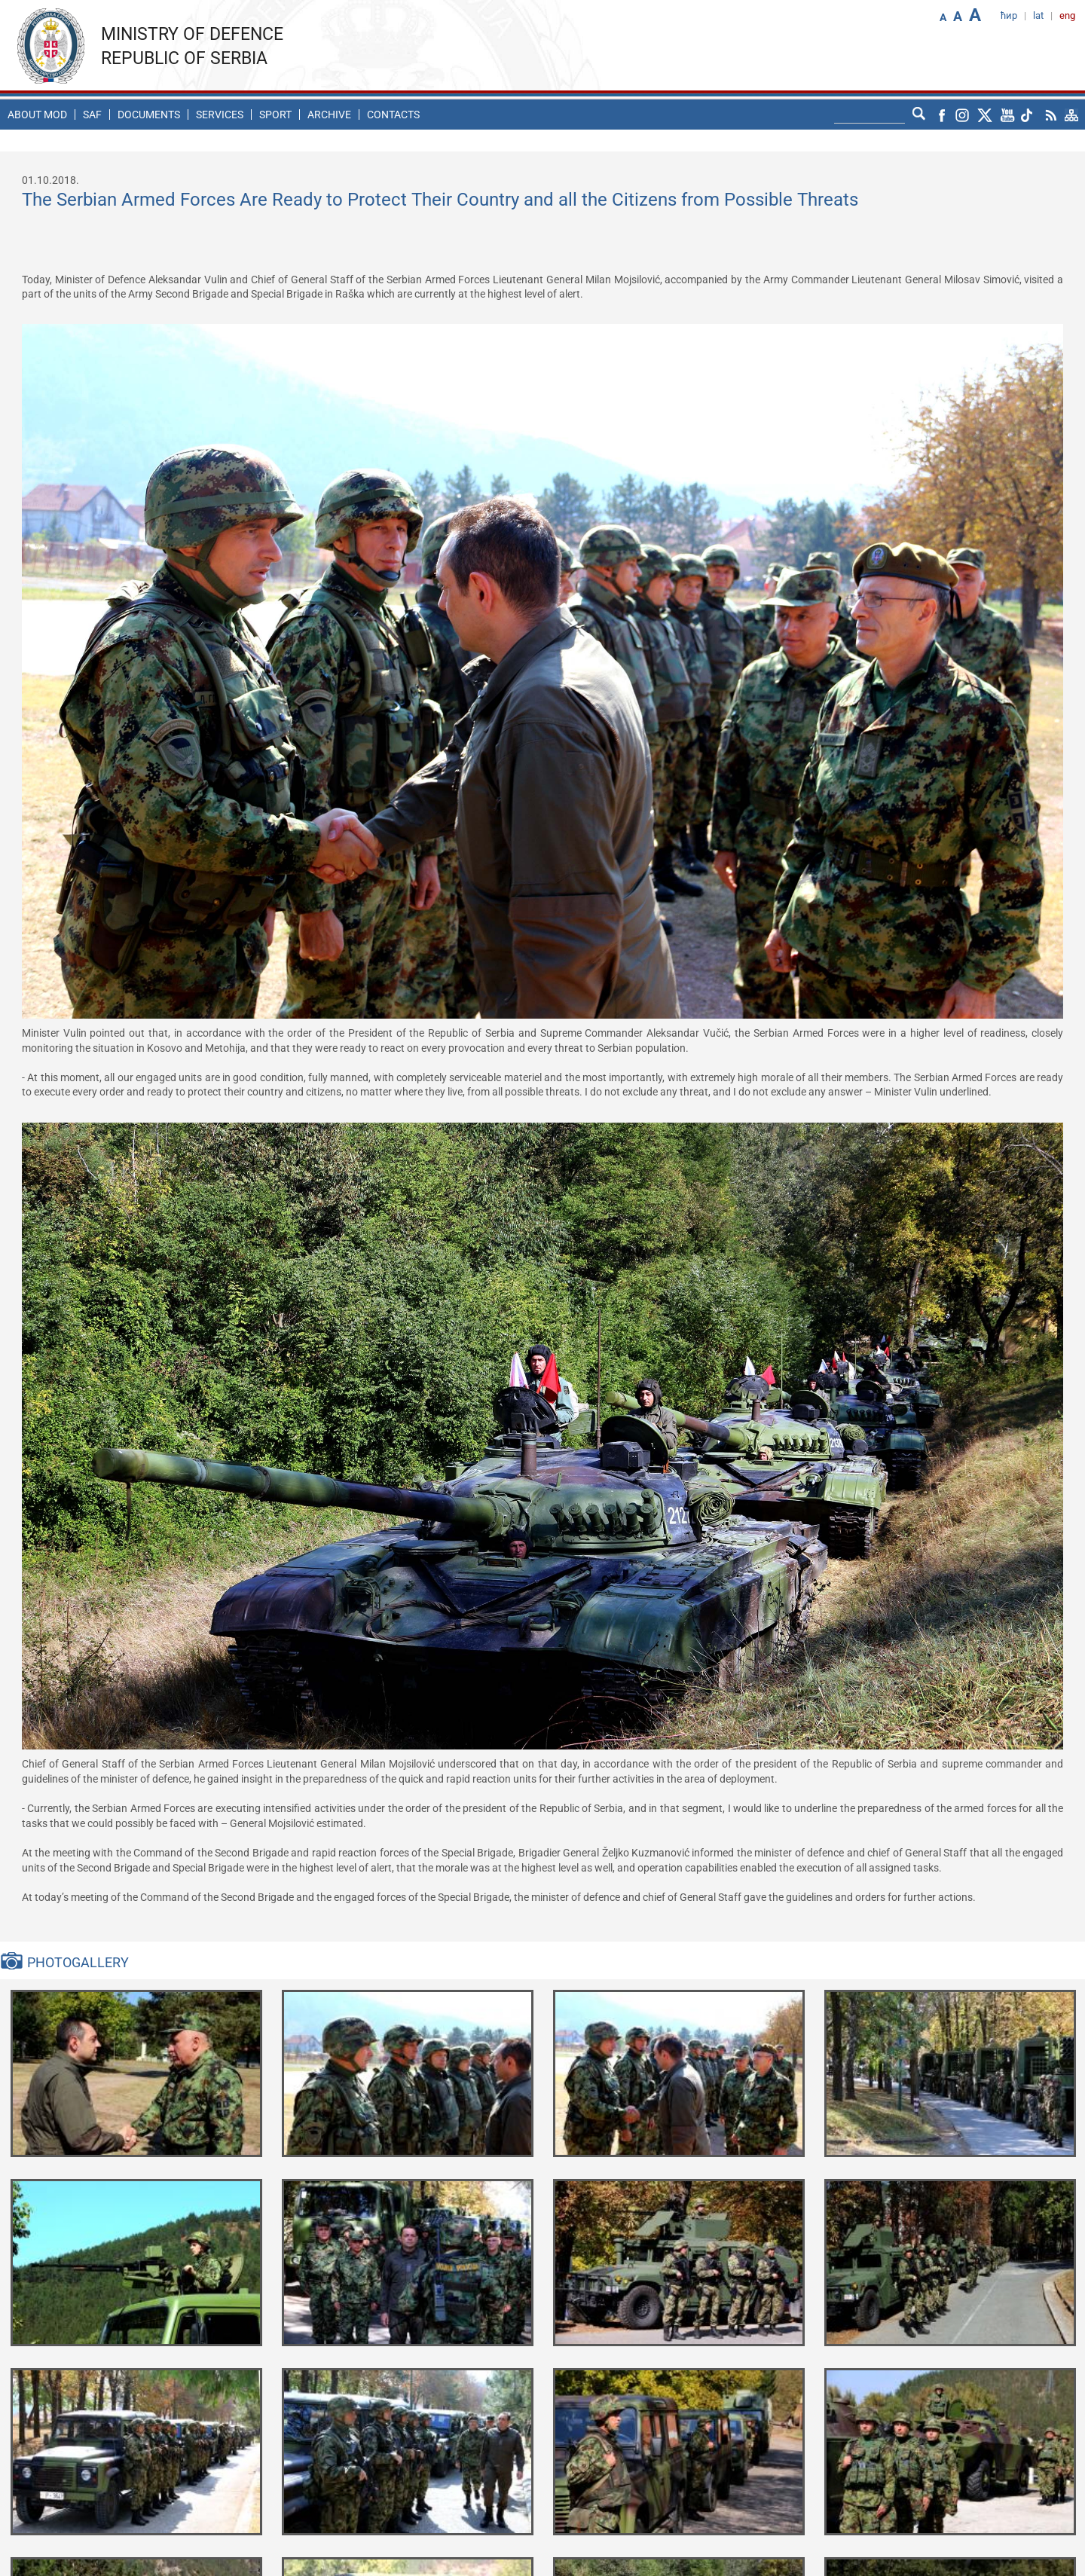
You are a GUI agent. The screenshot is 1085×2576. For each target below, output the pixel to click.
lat (1038, 15)
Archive (329, 114)
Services (219, 114)
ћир (1009, 15)
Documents (149, 114)
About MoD (37, 114)
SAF (92, 114)
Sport (275, 114)
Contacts (393, 114)
